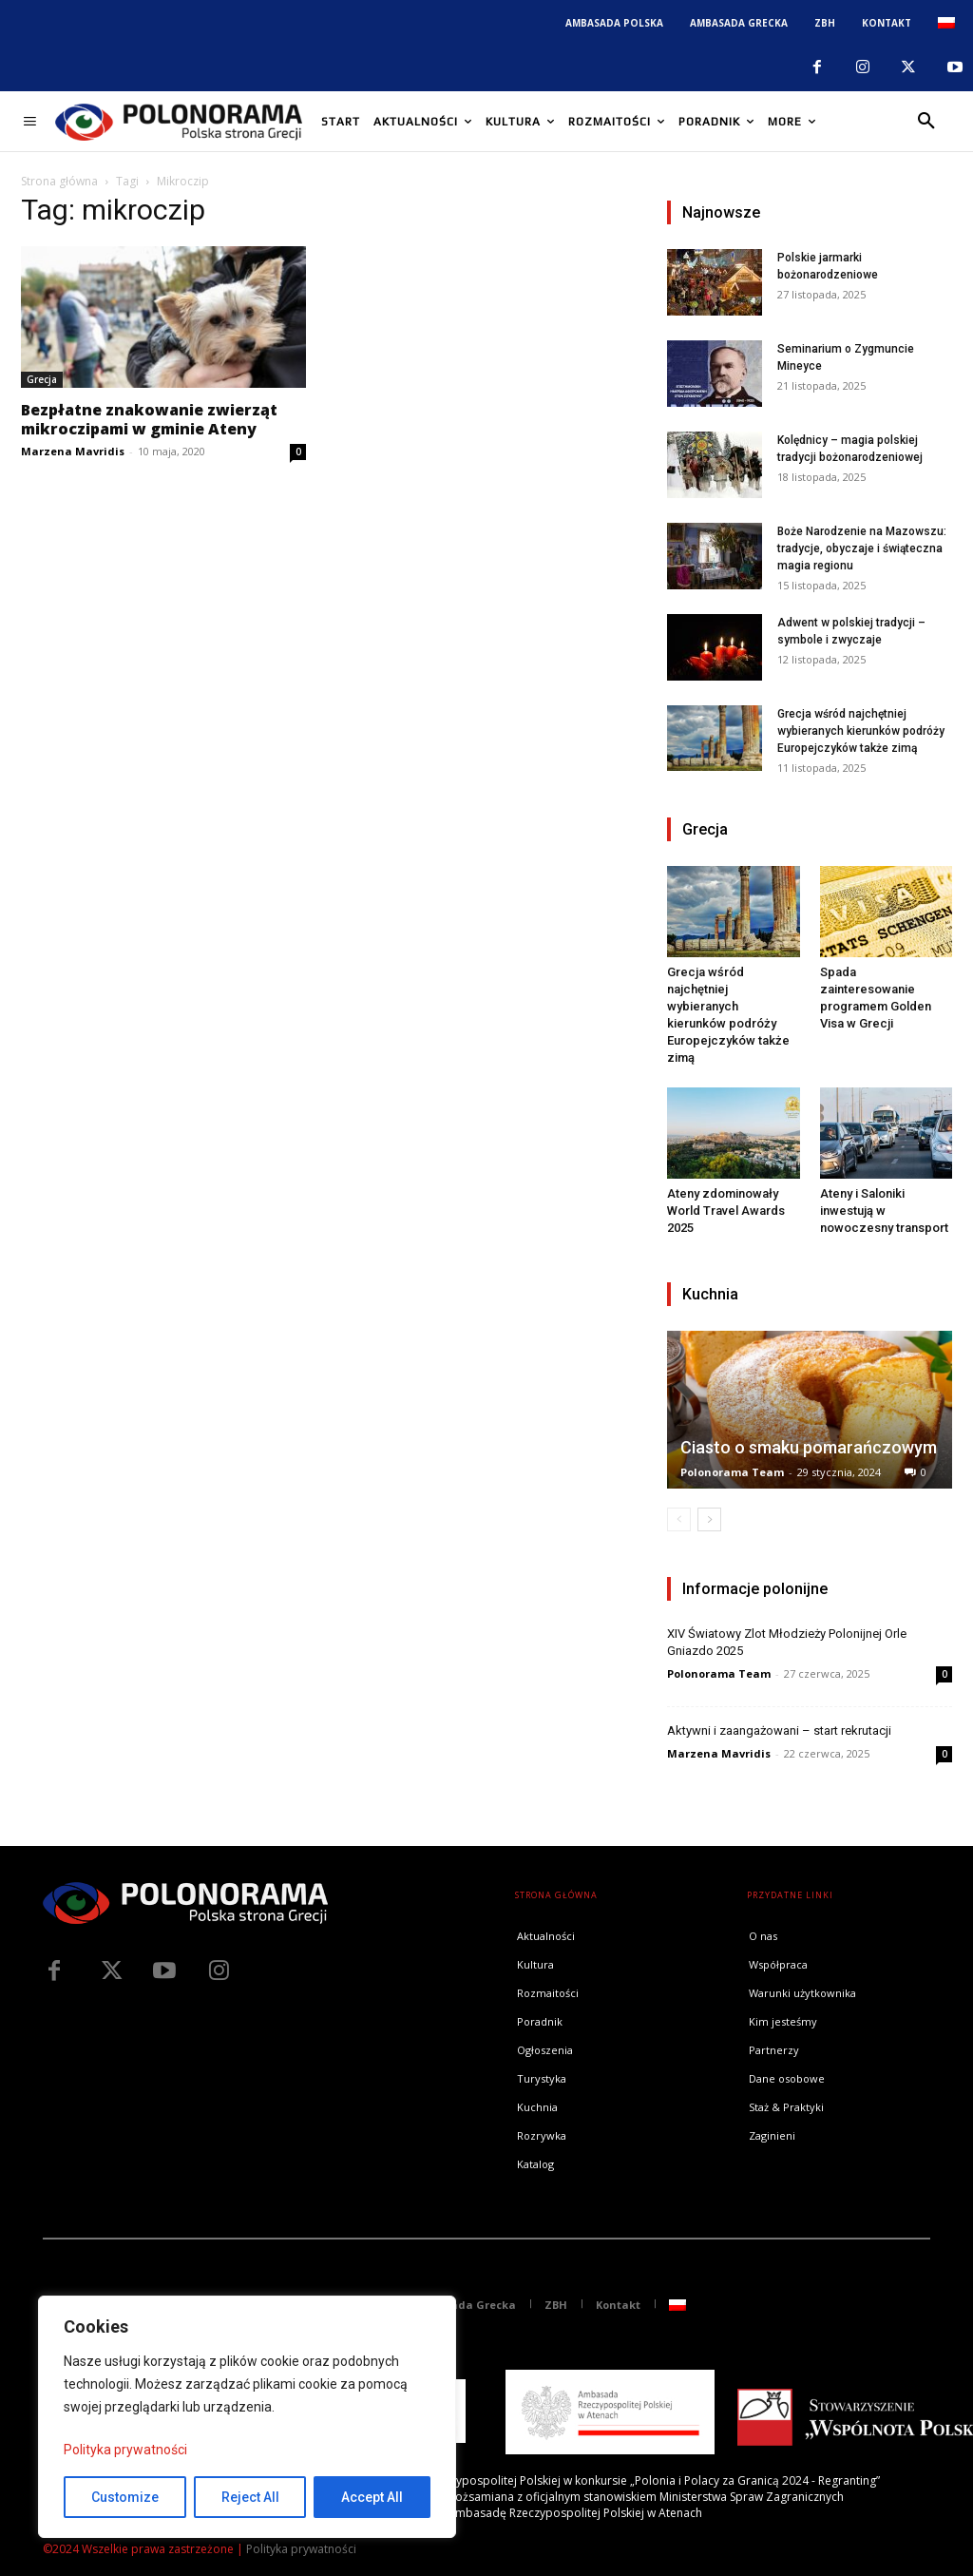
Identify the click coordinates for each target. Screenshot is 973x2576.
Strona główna (59, 181)
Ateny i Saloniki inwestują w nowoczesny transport (884, 1210)
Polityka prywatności (125, 2449)
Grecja (42, 379)
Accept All (372, 2497)
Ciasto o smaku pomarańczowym (808, 1447)
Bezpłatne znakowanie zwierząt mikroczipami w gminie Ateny (149, 419)
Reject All (250, 2497)
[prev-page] (679, 1519)
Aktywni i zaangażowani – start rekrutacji (779, 1730)
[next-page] (709, 1519)
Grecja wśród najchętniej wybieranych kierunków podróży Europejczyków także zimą (860, 731)
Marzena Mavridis (72, 451)
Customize (125, 2497)
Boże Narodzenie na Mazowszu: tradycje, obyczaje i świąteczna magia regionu (861, 548)
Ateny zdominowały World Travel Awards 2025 (726, 1210)
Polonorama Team (732, 1472)
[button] (926, 121)
